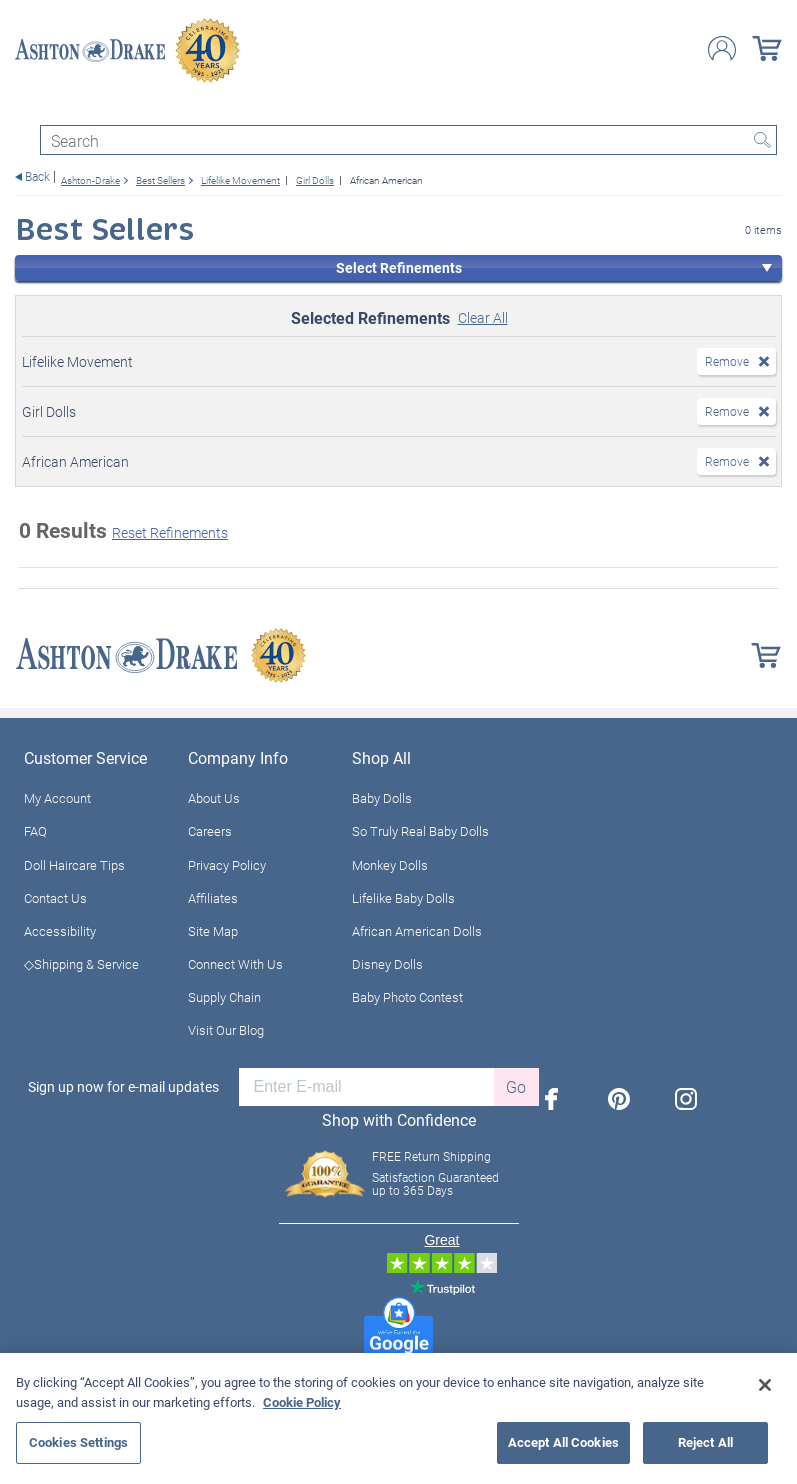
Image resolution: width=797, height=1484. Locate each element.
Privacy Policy (227, 865)
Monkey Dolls (390, 865)
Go (516, 1086)
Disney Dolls (387, 964)
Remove (727, 361)
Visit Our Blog (226, 1030)
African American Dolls (417, 931)
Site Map (213, 931)
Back (37, 176)
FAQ (35, 831)
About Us (214, 798)
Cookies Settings (78, 1442)
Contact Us (55, 898)
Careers (210, 831)
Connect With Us (235, 964)
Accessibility (60, 931)
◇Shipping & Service (81, 964)
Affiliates (213, 898)
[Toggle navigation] (24, 107)
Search (762, 140)
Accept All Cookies (563, 1442)
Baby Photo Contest (407, 997)
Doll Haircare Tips (74, 865)
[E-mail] (366, 1087)
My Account (57, 798)
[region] (398, 1418)
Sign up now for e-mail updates (123, 1087)
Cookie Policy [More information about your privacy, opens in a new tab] (302, 1402)
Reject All (705, 1442)
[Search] (408, 140)
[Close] (765, 1385)
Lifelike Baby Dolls (403, 898)
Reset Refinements (170, 532)
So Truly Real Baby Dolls (420, 831)
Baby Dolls (382, 798)
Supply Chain (224, 997)
